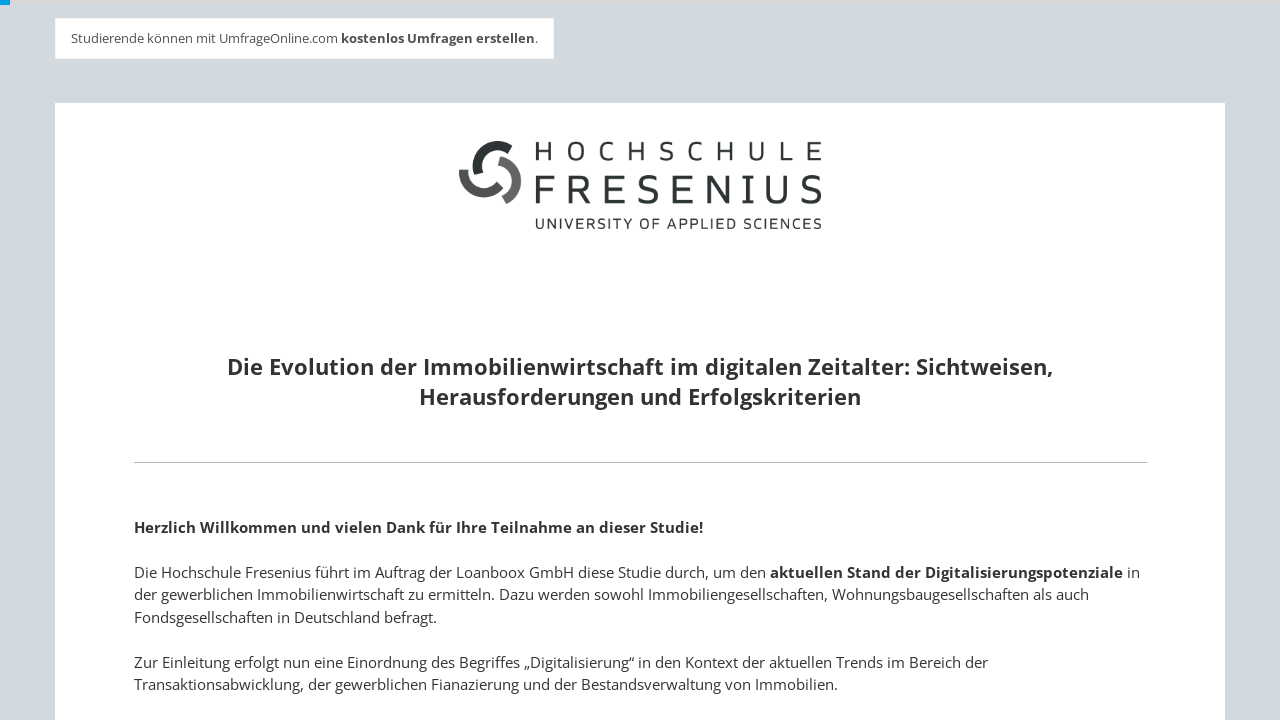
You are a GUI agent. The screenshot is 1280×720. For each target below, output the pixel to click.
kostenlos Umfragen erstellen (438, 38)
